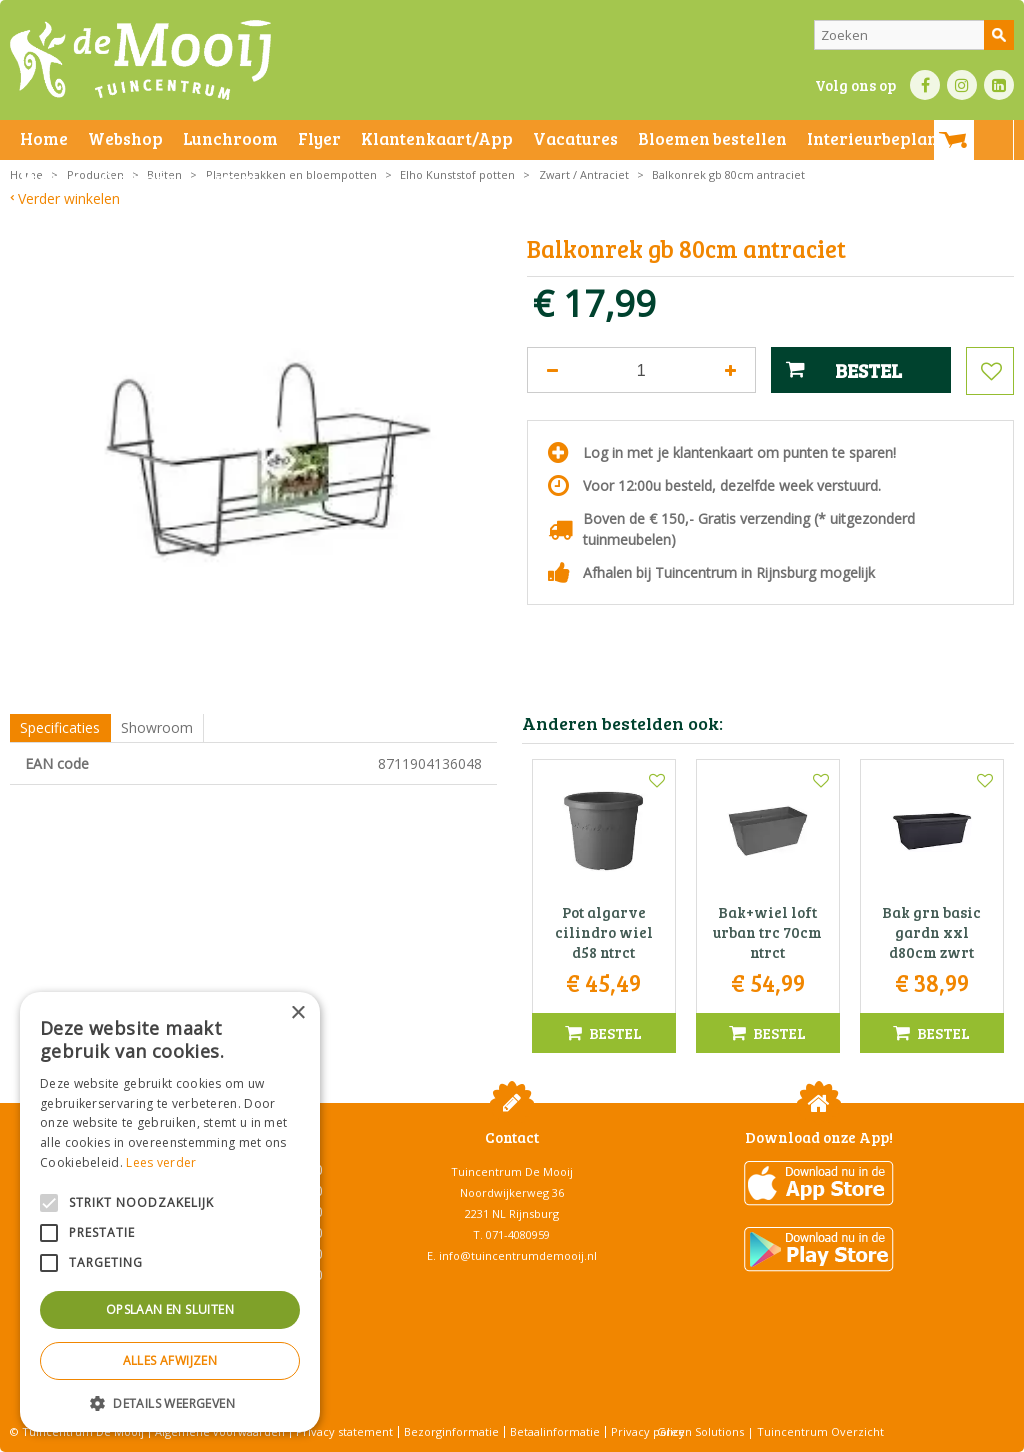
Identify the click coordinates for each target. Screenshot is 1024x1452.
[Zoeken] (914, 35)
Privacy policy (648, 1431)
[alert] (170, 1212)
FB (925, 85)
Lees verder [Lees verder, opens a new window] (161, 1162)
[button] (170, 1402)
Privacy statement (344, 1431)
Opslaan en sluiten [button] (170, 1309)
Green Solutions (700, 1431)
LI (999, 85)
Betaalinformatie (555, 1431)
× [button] (297, 1013)
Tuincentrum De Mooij (512, 1171)
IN (962, 85)
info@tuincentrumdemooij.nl (518, 1255)
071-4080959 (518, 1234)
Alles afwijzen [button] (170, 1360)
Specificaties (60, 727)
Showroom (157, 727)
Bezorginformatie (451, 1431)
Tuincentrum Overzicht (820, 1431)
